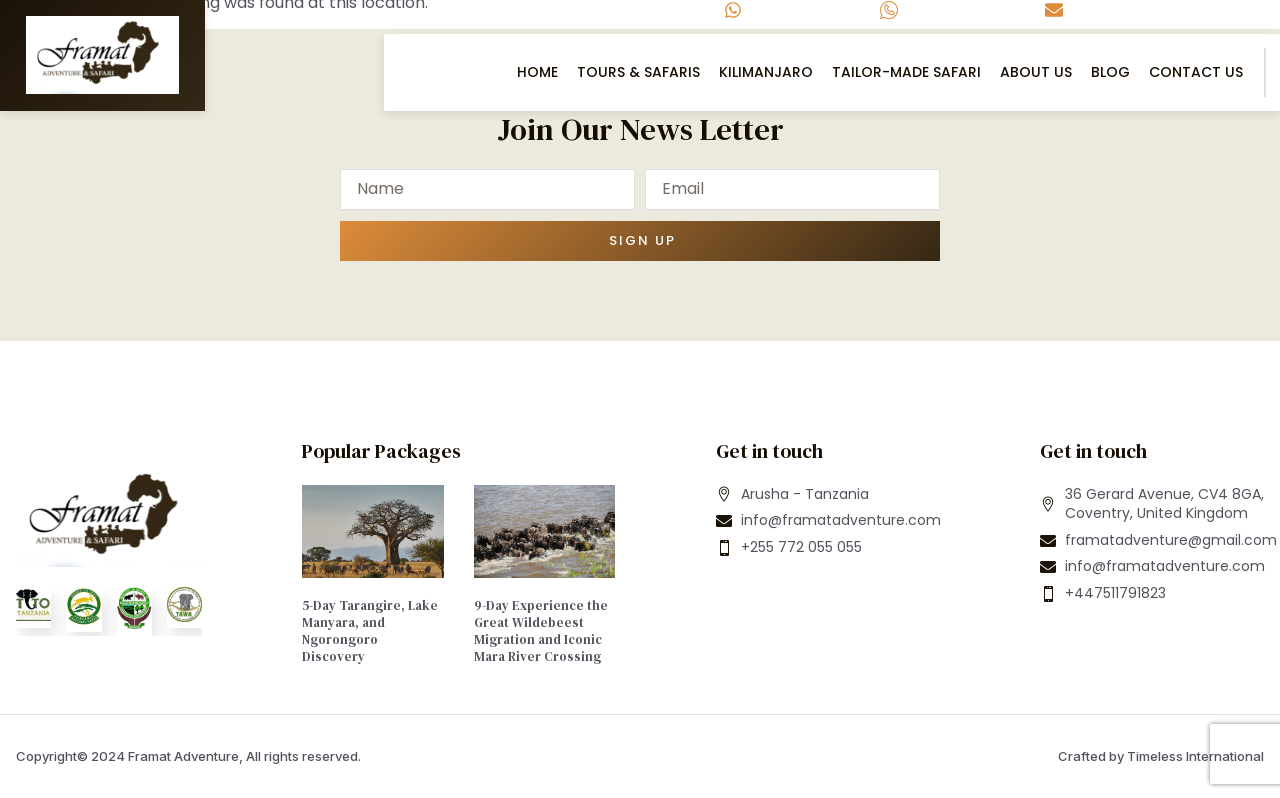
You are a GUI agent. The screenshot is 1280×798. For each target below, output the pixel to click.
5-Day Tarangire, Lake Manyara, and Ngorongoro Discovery (370, 631)
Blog (1110, 72)
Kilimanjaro (766, 72)
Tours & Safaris (638, 72)
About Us (1036, 72)
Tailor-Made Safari (906, 72)
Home (537, 72)
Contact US (1196, 72)
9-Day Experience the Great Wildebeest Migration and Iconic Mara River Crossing (541, 631)
